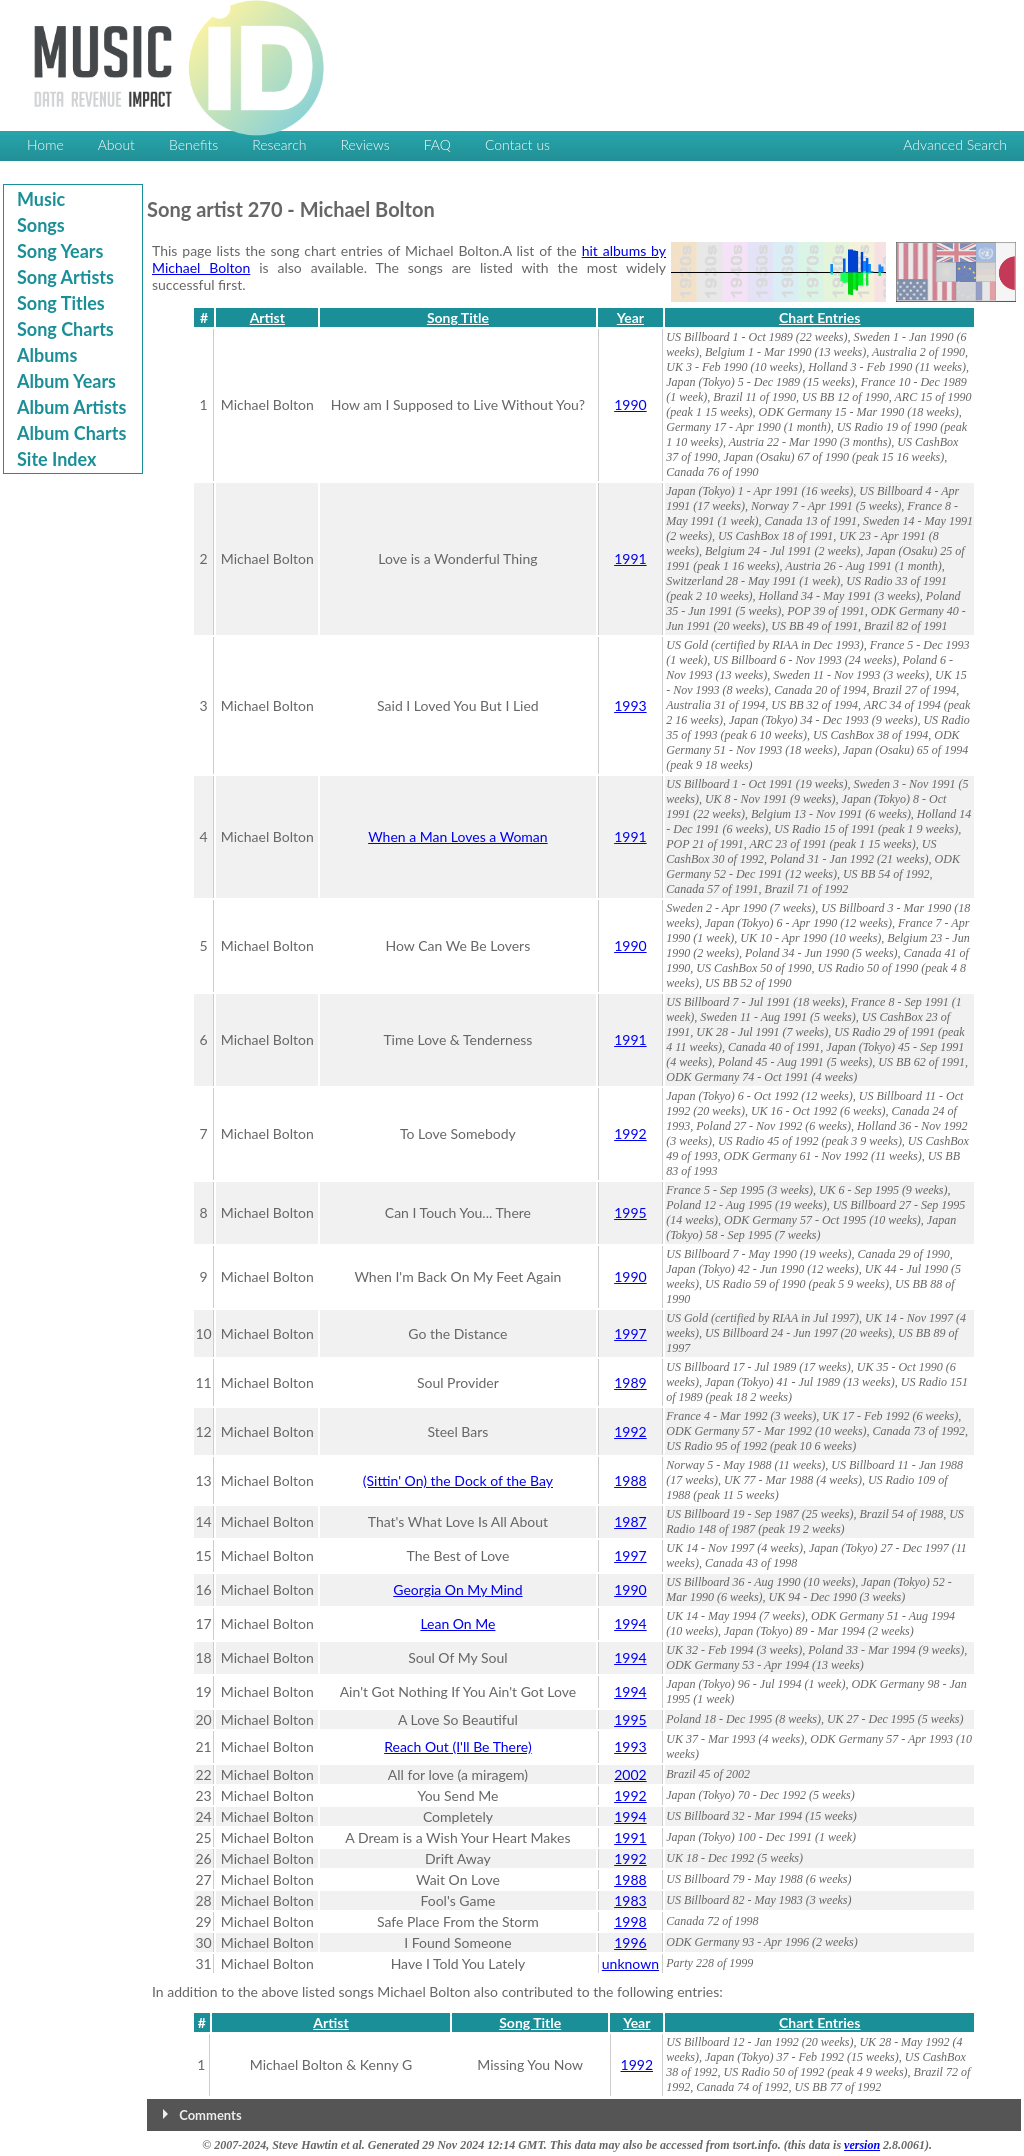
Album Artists (71, 407)
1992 (630, 1133)
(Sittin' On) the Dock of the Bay (458, 1480)
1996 (630, 1942)
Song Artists (65, 277)
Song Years (60, 251)
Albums (47, 355)
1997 (630, 1333)
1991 (630, 558)
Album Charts (71, 433)
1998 (630, 1921)
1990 (630, 404)
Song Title (458, 317)
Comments (210, 2115)
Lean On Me (457, 1623)
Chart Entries (819, 317)
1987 (630, 1521)
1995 (630, 1212)
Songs (41, 225)
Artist (267, 317)
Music (41, 199)
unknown (630, 1963)
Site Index (56, 459)
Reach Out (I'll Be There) (457, 1746)
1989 (630, 1382)
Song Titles (61, 303)
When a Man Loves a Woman (457, 836)
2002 (630, 1774)
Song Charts (65, 329)
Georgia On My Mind (457, 1589)
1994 (630, 1623)
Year (630, 317)
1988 (630, 1480)
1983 (630, 1900)
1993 (630, 705)
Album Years (66, 381)
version (862, 2145)
